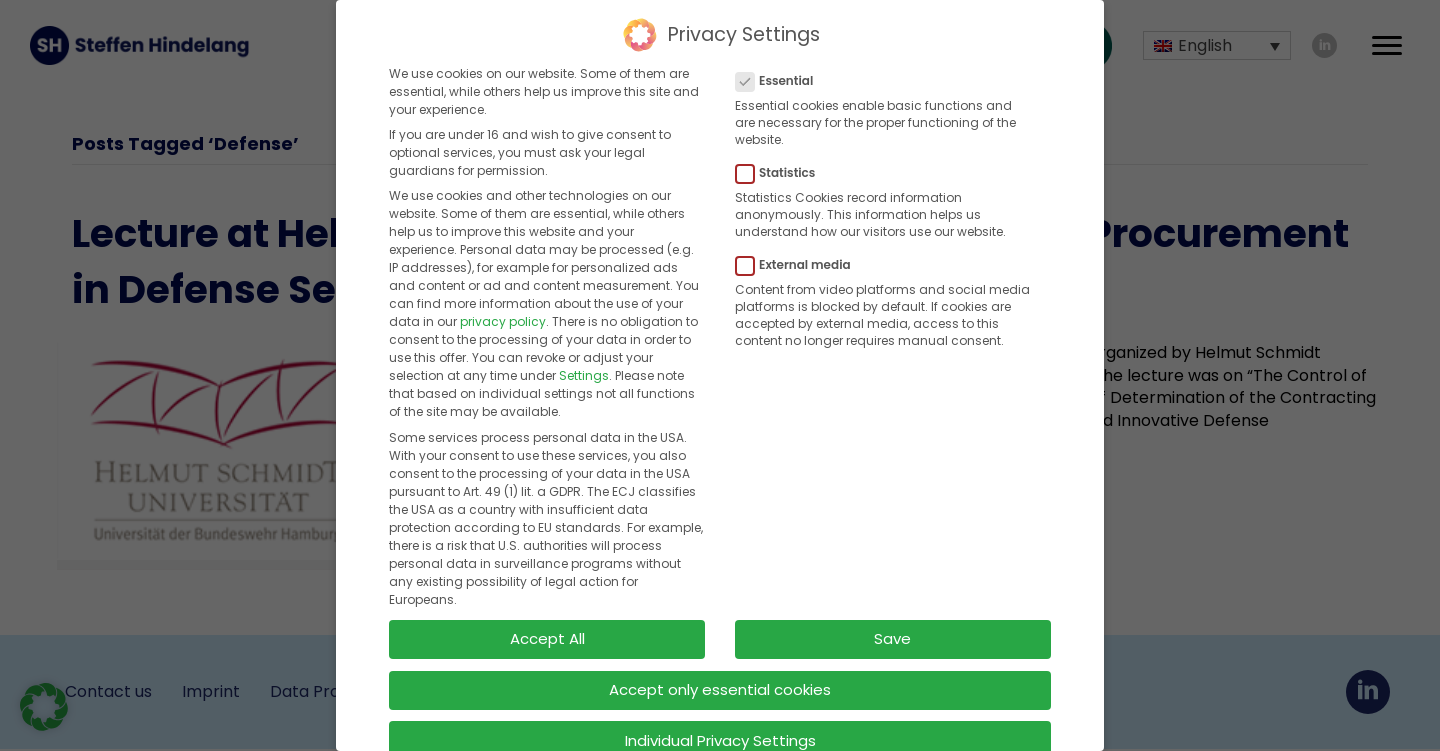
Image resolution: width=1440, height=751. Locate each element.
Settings (584, 374)
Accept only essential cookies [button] (720, 688)
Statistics (781, 172)
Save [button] (892, 637)
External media (799, 264)
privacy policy (503, 320)
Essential (780, 80)
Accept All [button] (547, 637)
